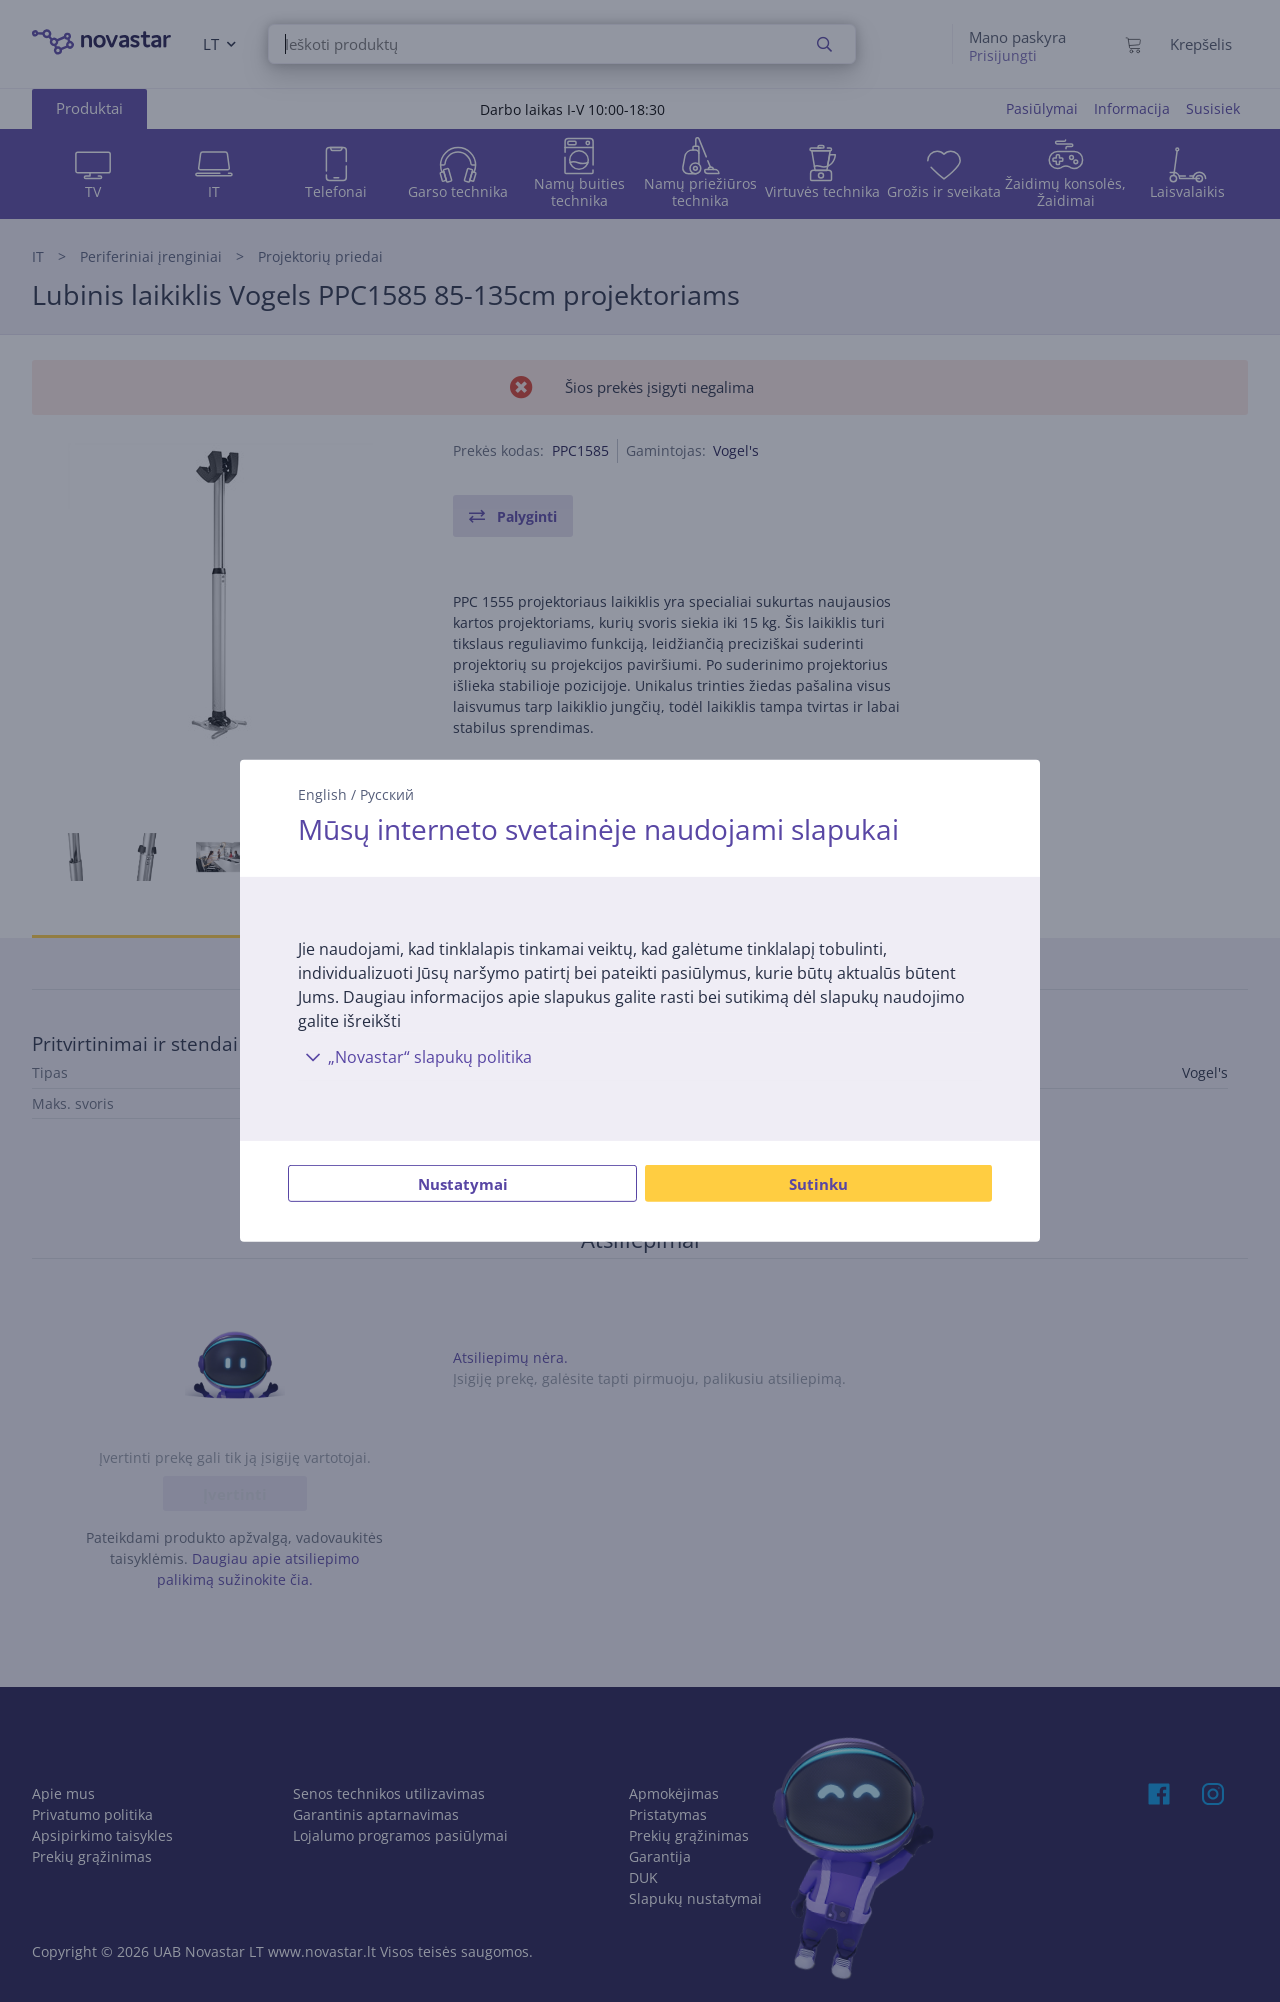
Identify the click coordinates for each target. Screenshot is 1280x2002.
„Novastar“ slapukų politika (415, 1057)
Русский (387, 794)
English (322, 794)
